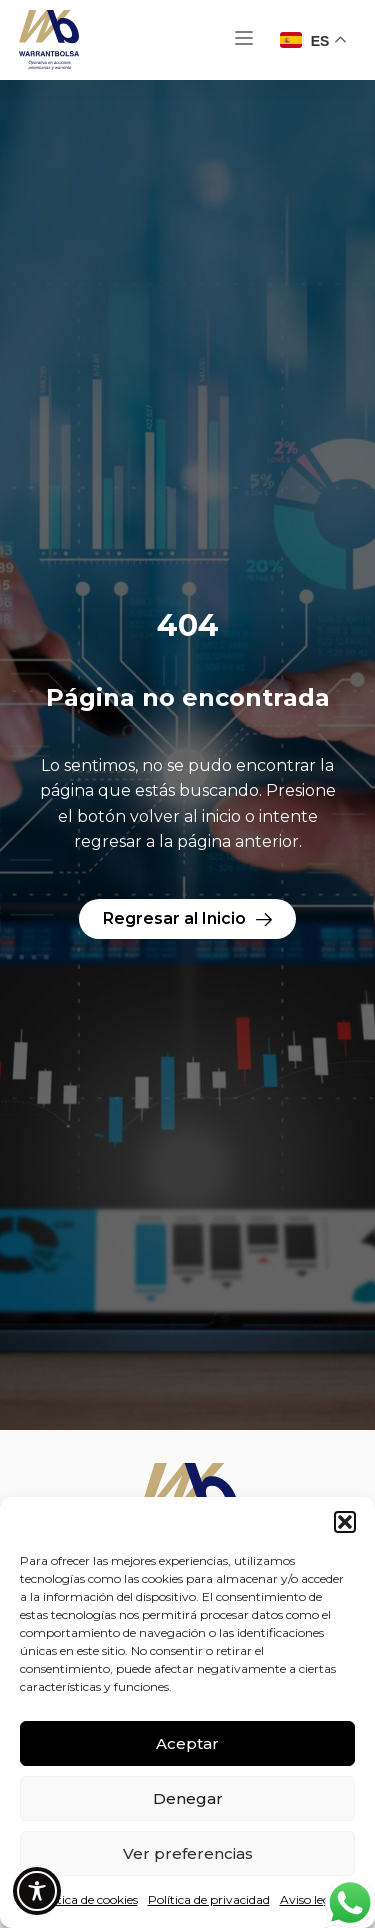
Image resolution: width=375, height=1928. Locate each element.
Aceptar (187, 1743)
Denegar (188, 1798)
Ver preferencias (188, 1853)
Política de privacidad (209, 1899)
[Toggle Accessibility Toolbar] (37, 1891)
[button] (345, 1522)
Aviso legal (310, 1899)
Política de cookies (86, 1899)
